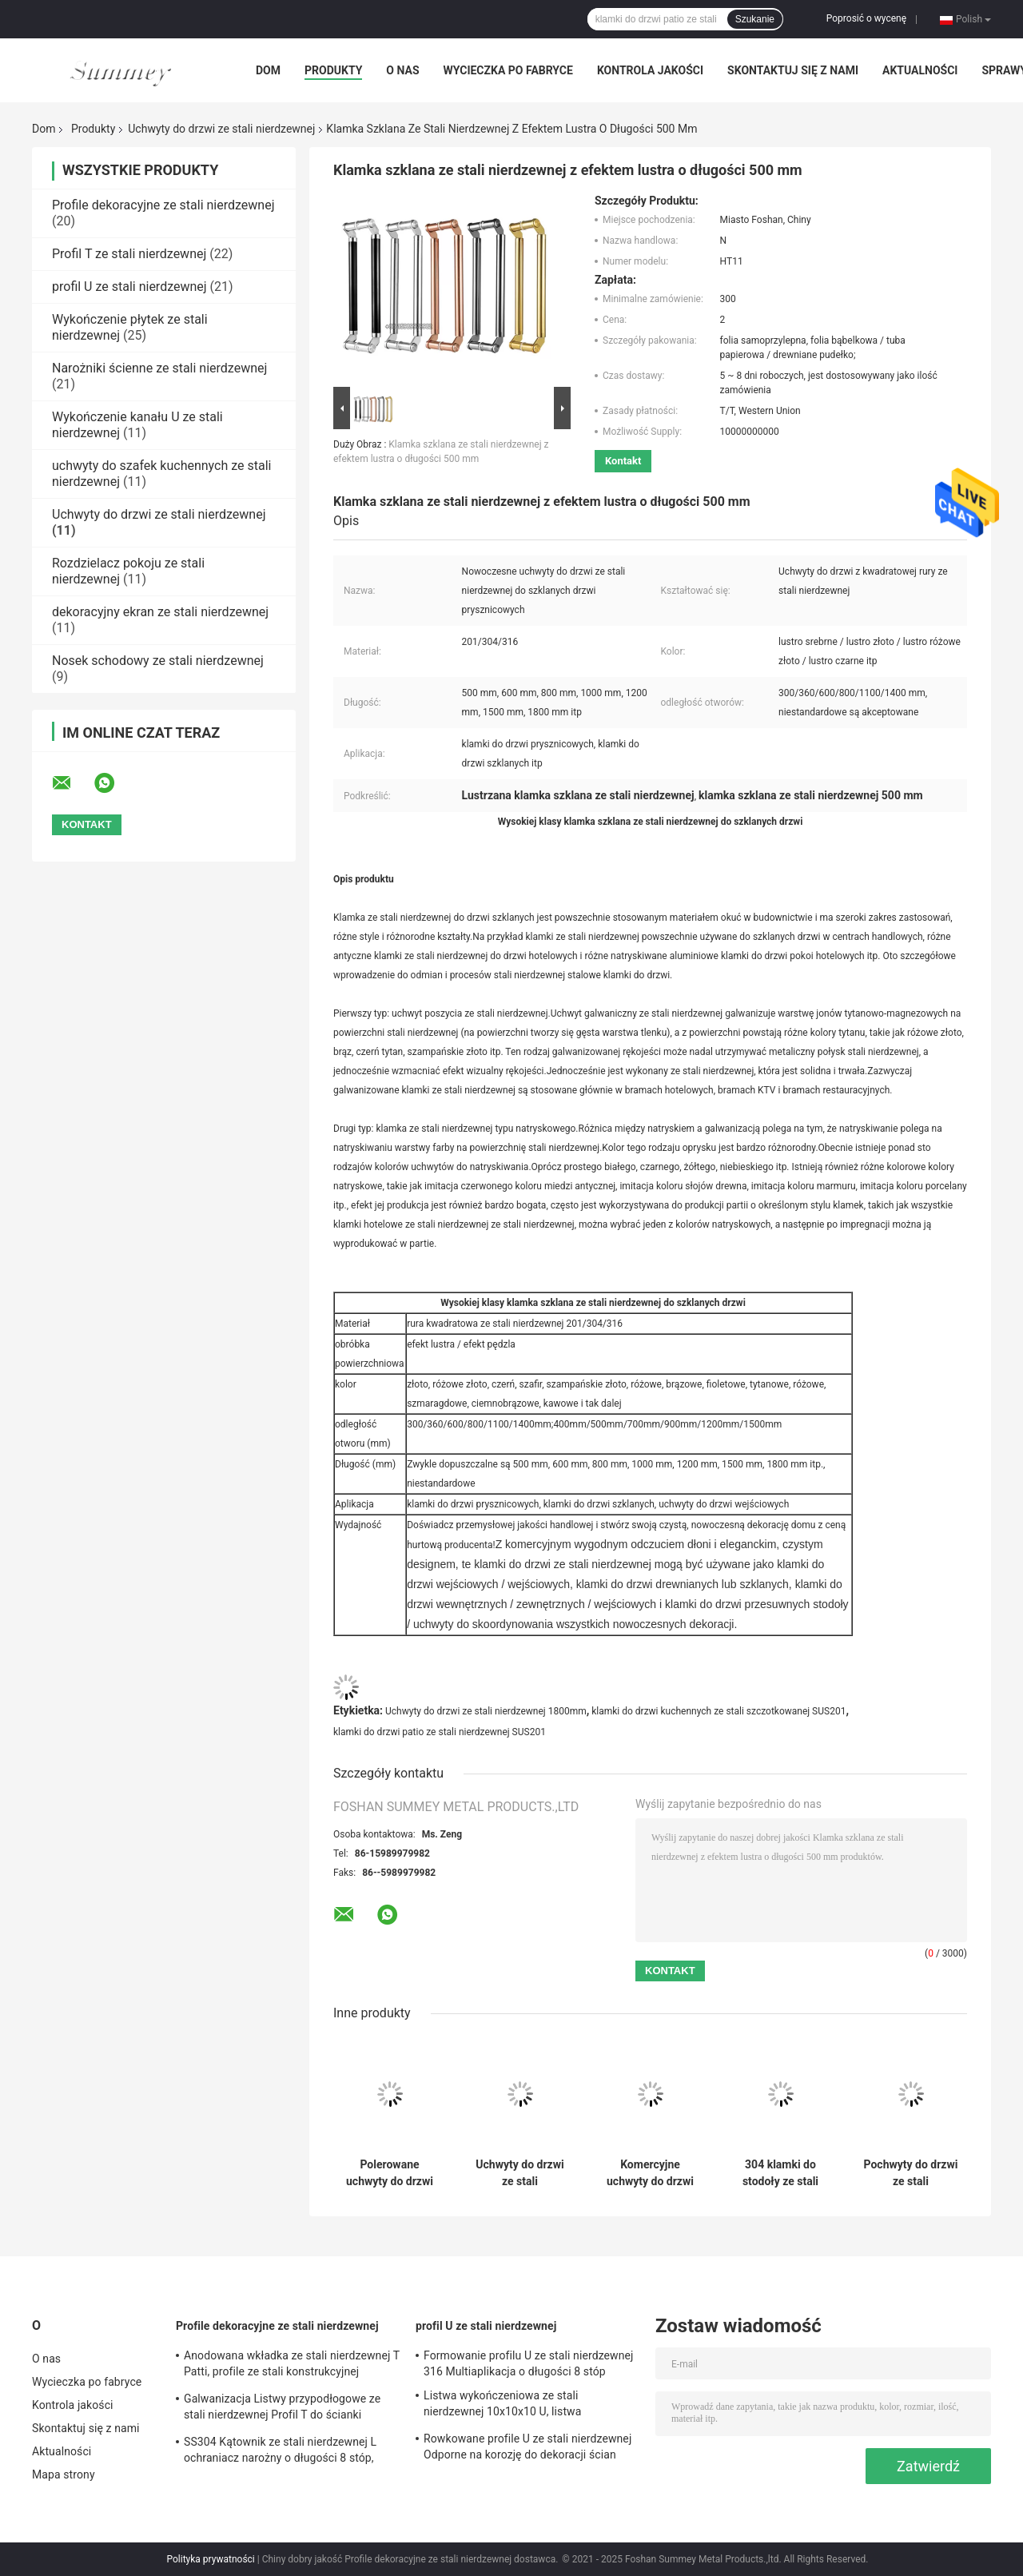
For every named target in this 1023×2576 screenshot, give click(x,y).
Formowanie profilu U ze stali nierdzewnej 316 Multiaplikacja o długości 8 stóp (529, 2363)
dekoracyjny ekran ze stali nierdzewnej (160, 611)
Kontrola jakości (650, 70)
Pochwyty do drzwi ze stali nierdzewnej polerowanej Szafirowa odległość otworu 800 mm (911, 2173)
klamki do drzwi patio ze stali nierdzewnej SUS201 (439, 1732)
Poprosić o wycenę (866, 18)
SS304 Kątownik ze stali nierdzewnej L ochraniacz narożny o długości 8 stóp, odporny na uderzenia (280, 2452)
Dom (268, 70)
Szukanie (754, 19)
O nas (402, 70)
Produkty (333, 70)
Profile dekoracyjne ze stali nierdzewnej (163, 205)
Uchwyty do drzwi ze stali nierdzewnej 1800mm (486, 1711)
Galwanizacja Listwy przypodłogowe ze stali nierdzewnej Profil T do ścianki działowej (282, 2409)
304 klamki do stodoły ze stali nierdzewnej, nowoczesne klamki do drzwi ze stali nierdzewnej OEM (780, 2173)
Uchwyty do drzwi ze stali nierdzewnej (221, 128)
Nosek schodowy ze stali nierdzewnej (158, 660)
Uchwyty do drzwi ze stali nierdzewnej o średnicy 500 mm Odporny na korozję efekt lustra (519, 2173)
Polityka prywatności (211, 2559)
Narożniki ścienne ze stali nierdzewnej (159, 368)
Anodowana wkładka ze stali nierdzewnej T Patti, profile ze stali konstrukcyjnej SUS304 (292, 2366)
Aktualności (919, 70)
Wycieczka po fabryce (508, 70)
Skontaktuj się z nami (792, 70)
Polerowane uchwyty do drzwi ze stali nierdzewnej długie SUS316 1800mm (389, 2173)
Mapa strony (63, 2474)
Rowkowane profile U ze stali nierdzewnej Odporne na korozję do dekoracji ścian (527, 2446)
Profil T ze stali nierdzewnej (129, 253)
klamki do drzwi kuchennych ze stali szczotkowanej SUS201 (718, 1711)
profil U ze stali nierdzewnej (129, 286)
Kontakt (623, 461)
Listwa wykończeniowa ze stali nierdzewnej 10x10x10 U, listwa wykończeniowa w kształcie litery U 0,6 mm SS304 (521, 2406)
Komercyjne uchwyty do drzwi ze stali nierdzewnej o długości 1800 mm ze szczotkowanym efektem (650, 2173)
